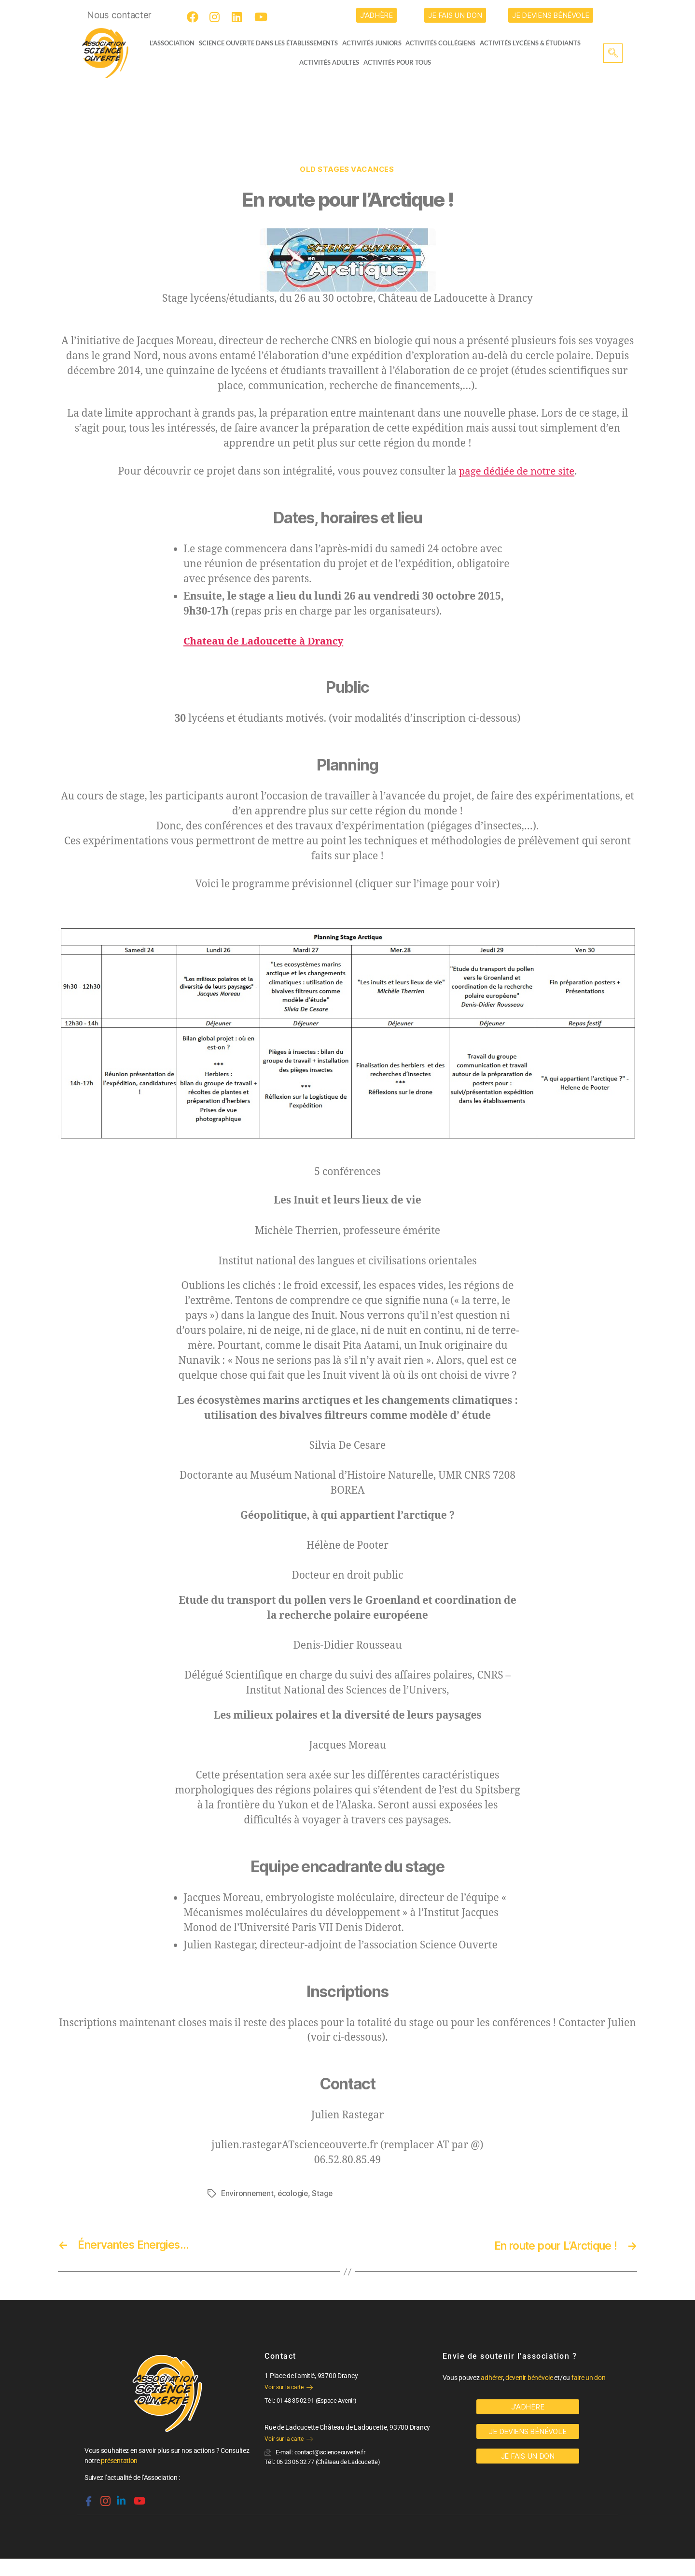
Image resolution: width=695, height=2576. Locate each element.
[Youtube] (261, 17)
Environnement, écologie (265, 2194)
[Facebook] (194, 17)
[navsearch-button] (613, 53)
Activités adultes (329, 62)
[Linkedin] (120, 2497)
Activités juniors (374, 43)
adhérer (491, 2378)
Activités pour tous (397, 62)
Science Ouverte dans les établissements (270, 43)
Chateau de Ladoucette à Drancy (265, 641)
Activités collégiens (444, 43)
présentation (119, 2461)
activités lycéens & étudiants (534, 43)
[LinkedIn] (239, 17)
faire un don (588, 2378)
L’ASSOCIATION (167, 43)
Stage (324, 2194)
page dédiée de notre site (516, 471)
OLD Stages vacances (347, 170)
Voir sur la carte (288, 2387)
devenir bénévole (529, 2378)
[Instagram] (216, 17)
